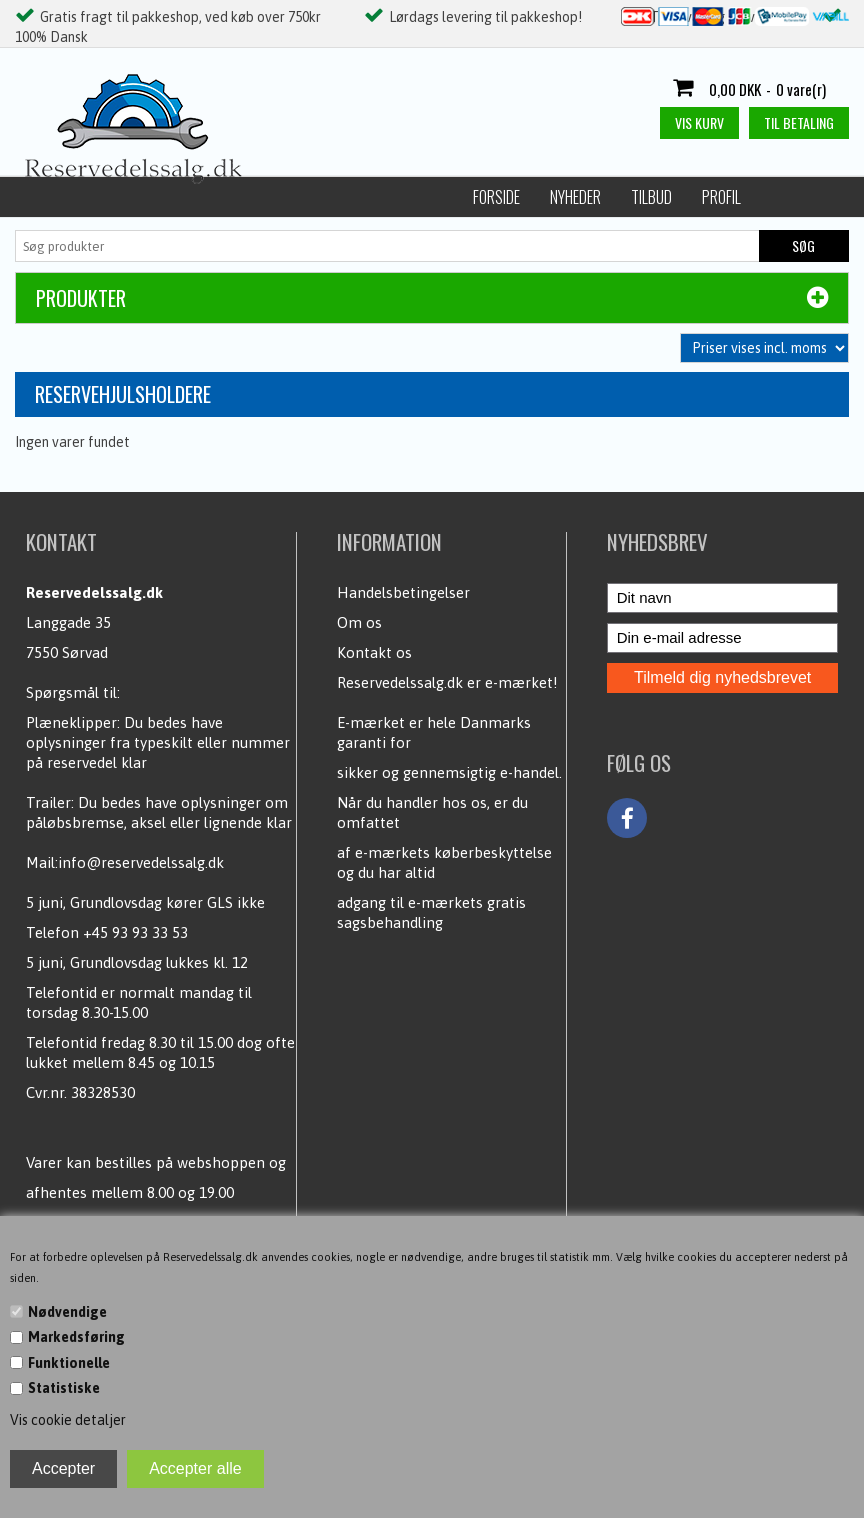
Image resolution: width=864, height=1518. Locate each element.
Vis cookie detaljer (68, 1420)
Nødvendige (67, 1312)
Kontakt (715, 197)
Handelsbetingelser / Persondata (440, 197)
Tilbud (213, 197)
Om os (359, 622)
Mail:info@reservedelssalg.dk (125, 862)
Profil (283, 197)
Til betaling (799, 122)
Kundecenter (618, 197)
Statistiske (64, 1388)
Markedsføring (76, 1337)
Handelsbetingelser (403, 592)
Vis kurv (699, 122)
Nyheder (137, 197)
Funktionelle (69, 1363)
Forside (58, 197)
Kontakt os (374, 652)
